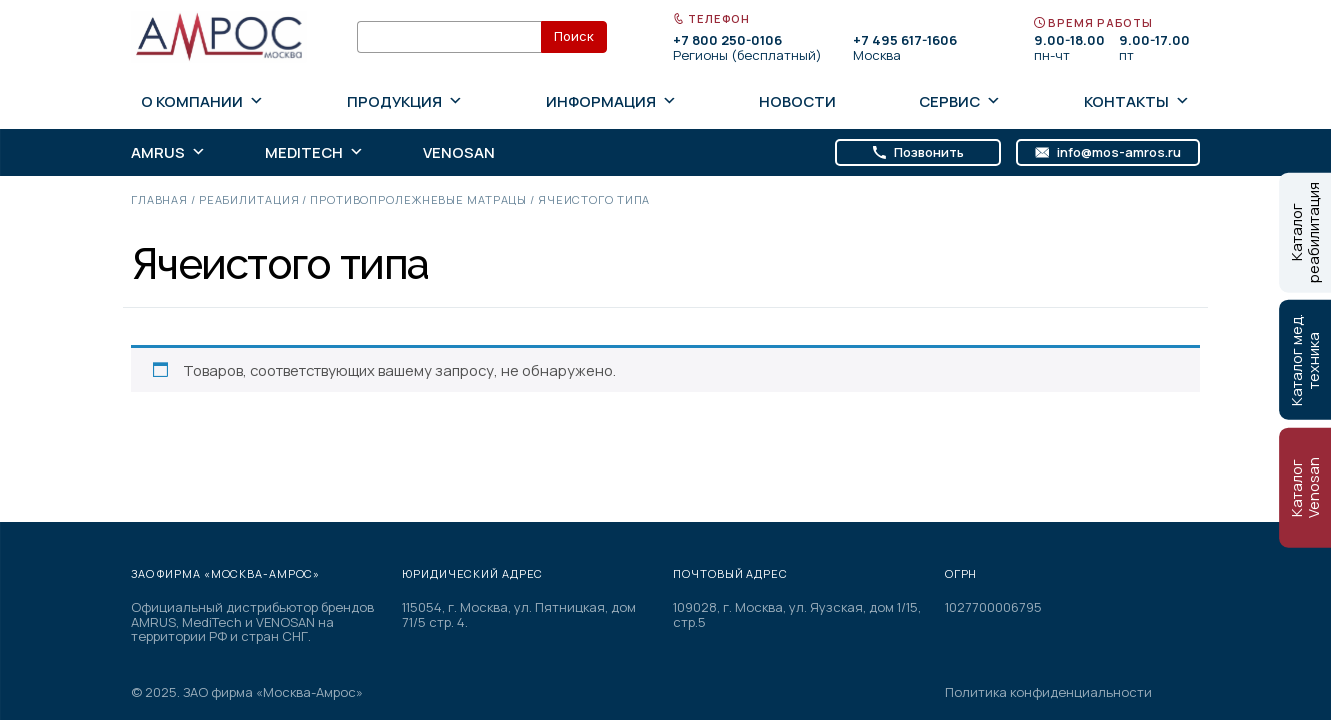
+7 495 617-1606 (905, 40)
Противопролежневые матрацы (418, 199)
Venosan (459, 152)
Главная (159, 199)
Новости (797, 101)
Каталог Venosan (1304, 487)
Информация (611, 101)
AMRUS (168, 152)
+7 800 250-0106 (727, 40)
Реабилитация (249, 199)
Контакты (1137, 101)
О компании (202, 101)
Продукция (405, 101)
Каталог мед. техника (1304, 360)
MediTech (314, 152)
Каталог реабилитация (1304, 232)
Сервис (960, 101)
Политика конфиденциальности (1048, 692)
